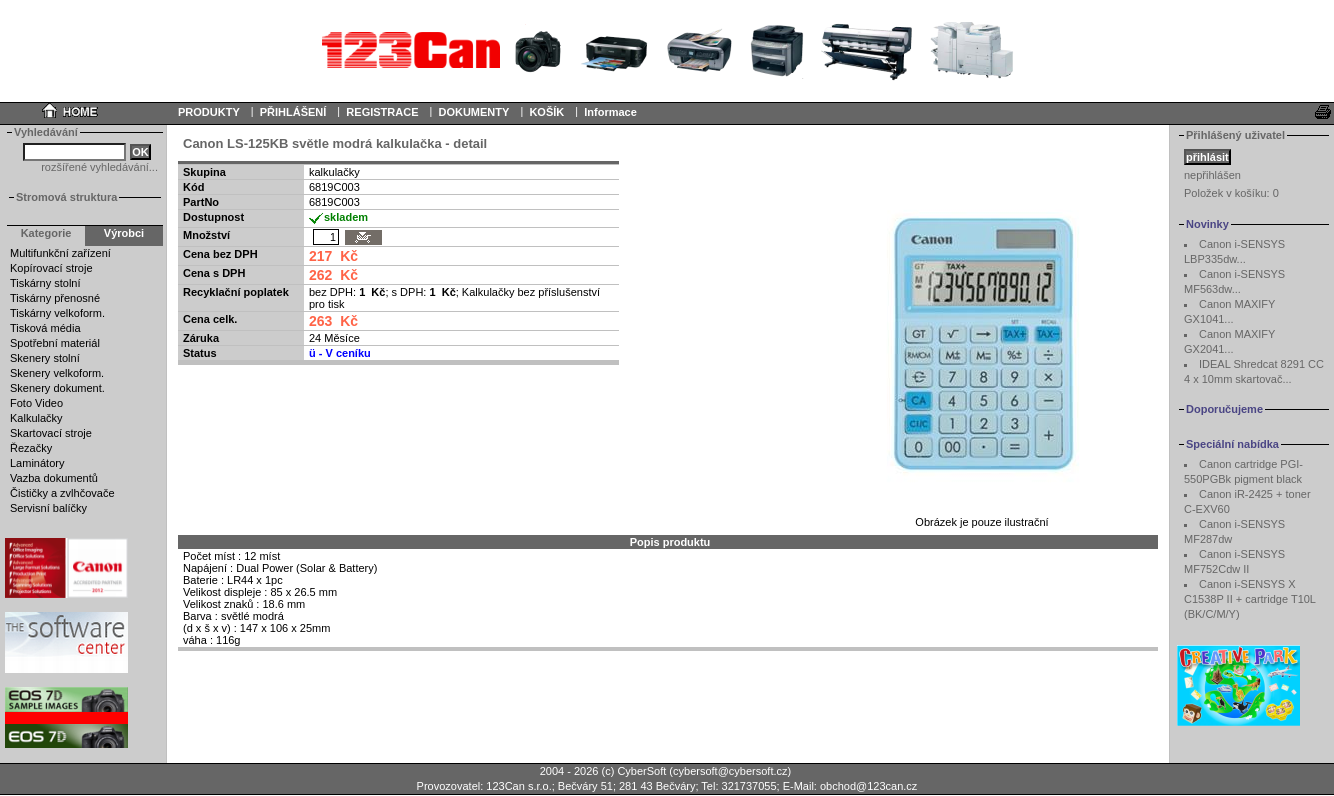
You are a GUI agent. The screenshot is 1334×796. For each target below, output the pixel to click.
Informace (610, 112)
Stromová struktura (66, 197)
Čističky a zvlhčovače (62, 493)
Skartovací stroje (51, 433)
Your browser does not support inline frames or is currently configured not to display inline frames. (667, 50)
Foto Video (36, 403)
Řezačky (31, 448)
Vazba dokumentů (54, 478)
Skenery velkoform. (57, 373)
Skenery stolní (45, 358)
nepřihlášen (1212, 175)
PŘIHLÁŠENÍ (293, 112)
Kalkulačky (36, 418)
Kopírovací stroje (51, 268)
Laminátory (37, 463)
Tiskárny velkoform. (57, 313)
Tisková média (45, 328)
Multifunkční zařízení (60, 253)
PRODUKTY (209, 112)
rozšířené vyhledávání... (99, 167)
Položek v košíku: (1231, 193)
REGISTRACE (382, 112)
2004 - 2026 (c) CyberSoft (603, 771)
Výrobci (124, 233)
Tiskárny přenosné (55, 298)
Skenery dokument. (57, 388)
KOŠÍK (546, 112)
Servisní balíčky (48, 508)
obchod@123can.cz (868, 786)
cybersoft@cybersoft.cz (730, 771)
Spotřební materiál (55, 343)
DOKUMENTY (473, 112)
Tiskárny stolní (45, 283)
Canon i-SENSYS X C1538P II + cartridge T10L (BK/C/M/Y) (1250, 599)
